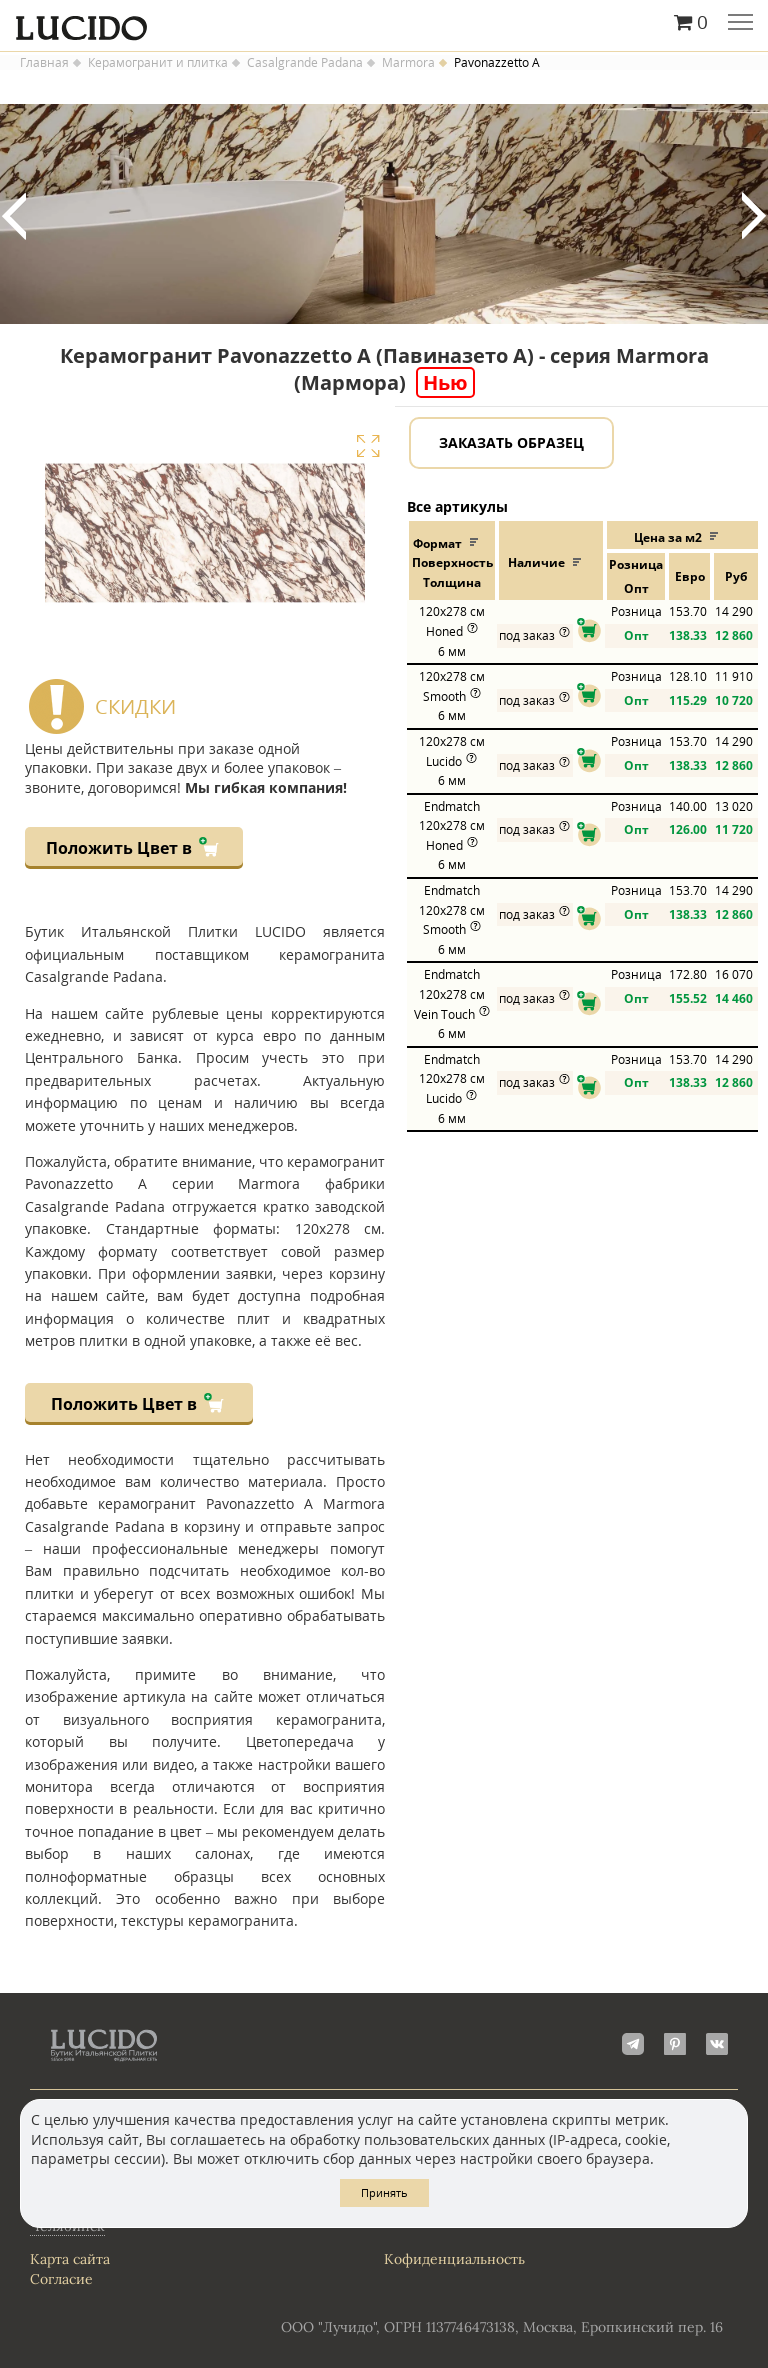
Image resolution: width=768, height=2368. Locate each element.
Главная (44, 63)
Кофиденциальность (454, 2259)
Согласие (61, 2279)
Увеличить (368, 446)
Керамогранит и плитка (158, 63)
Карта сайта (70, 2259)
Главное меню (740, 24)
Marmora (408, 63)
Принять (384, 2192)
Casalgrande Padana (305, 63)
